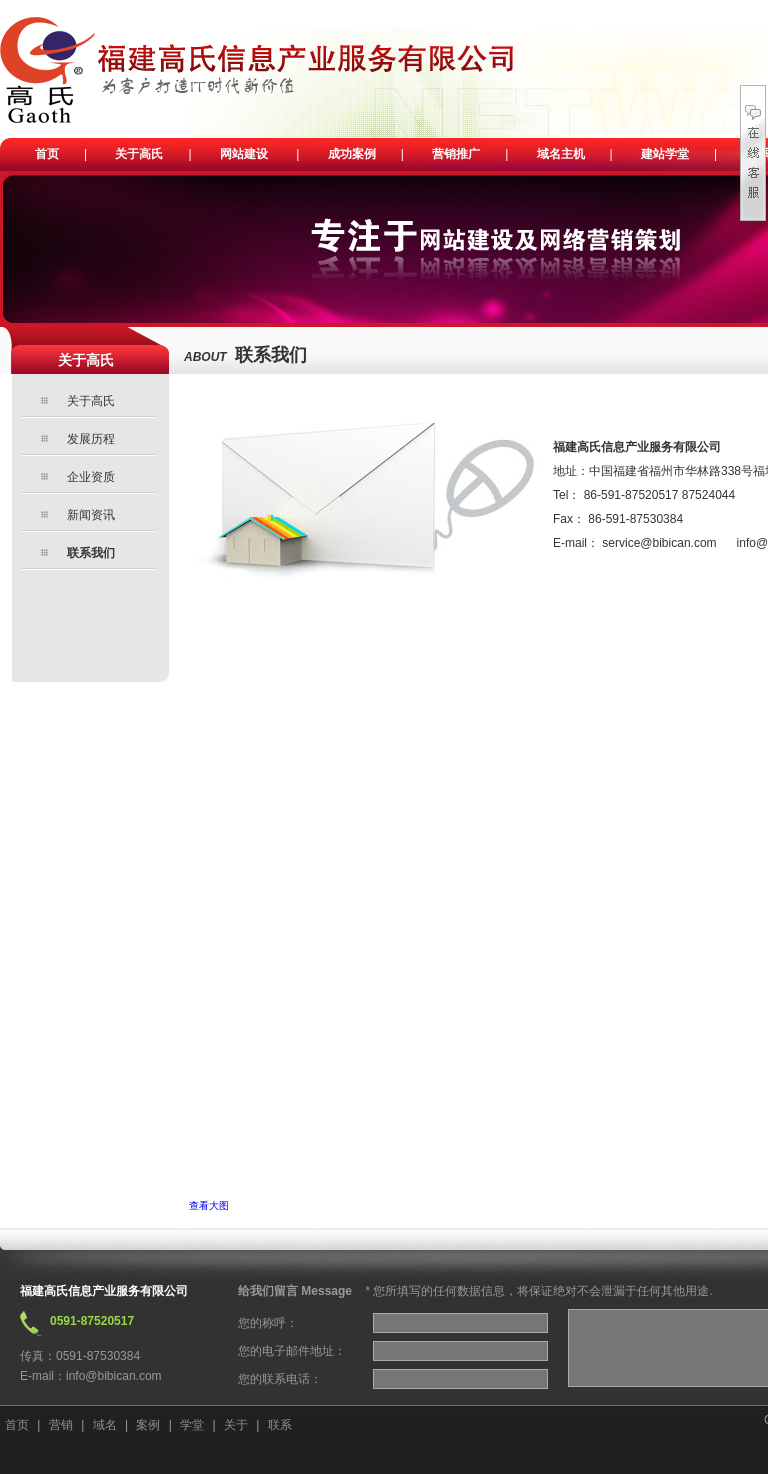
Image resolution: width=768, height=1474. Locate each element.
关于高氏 (139, 154)
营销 (61, 1425)
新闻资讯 (91, 515)
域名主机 (561, 154)
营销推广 (456, 154)
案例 (148, 1425)
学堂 (192, 1425)
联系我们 (91, 553)
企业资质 (91, 477)
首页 (47, 154)
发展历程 (91, 439)
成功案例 (352, 154)
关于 (236, 1425)
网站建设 (244, 154)
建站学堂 (665, 154)
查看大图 (209, 1205)
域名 (105, 1425)
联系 (280, 1425)
